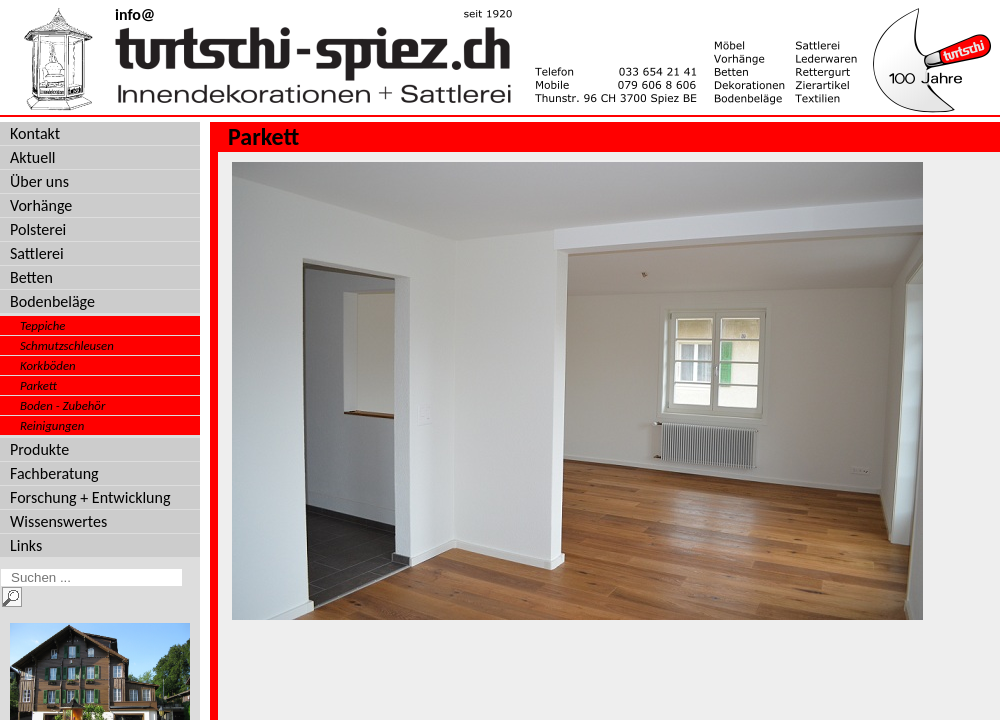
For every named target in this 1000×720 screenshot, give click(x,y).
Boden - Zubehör (62, 405)
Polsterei (38, 229)
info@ (135, 14)
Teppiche (42, 325)
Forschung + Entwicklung (90, 497)
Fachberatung (54, 473)
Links (26, 545)
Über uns (39, 181)
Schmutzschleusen (67, 345)
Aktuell (33, 157)
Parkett (38, 385)
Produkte (39, 449)
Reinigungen (52, 425)
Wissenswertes (58, 521)
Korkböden (48, 365)
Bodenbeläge (52, 301)
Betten (31, 277)
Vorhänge (41, 205)
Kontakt (35, 133)
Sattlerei (37, 253)
